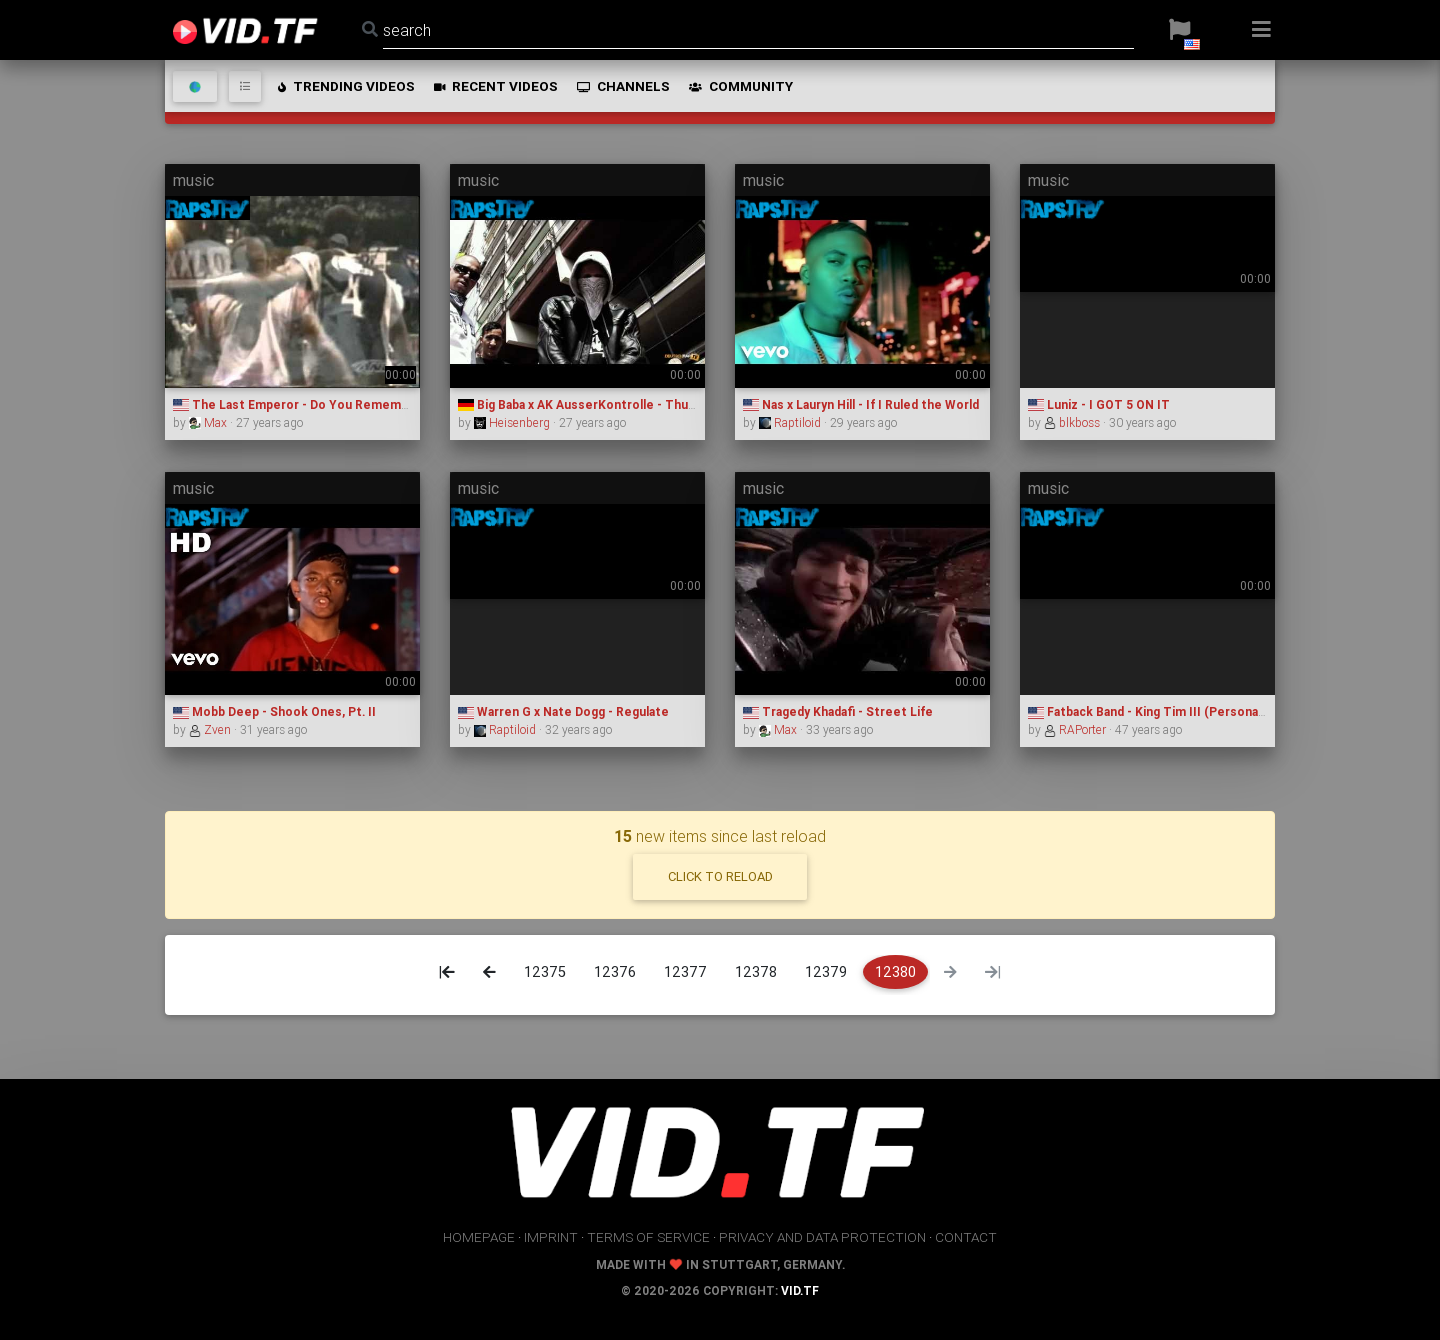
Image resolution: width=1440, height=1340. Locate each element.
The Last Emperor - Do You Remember (297, 404)
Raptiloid (791, 422)
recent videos (494, 86)
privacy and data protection (822, 1237)
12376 (615, 972)
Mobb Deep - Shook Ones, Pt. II (274, 711)
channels (622, 86)
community (739, 86)
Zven (211, 729)
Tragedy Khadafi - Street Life (838, 711)
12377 (685, 972)
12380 (895, 972)
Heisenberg (513, 422)
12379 (826, 972)
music (193, 180)
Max (209, 422)
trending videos (345, 86)
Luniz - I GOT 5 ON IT (1099, 404)
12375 (545, 972)
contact (966, 1237)
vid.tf (800, 1290)
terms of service (648, 1237)
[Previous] (489, 972)
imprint (551, 1237)
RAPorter (1076, 729)
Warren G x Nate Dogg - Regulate (563, 711)
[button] (1179, 30)
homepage (479, 1237)
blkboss (1073, 422)
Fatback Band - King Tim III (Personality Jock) (1170, 711)
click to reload (720, 876)
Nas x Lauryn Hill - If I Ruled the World (861, 404)
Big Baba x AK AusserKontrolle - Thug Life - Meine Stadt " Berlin (654, 404)
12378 (756, 972)
